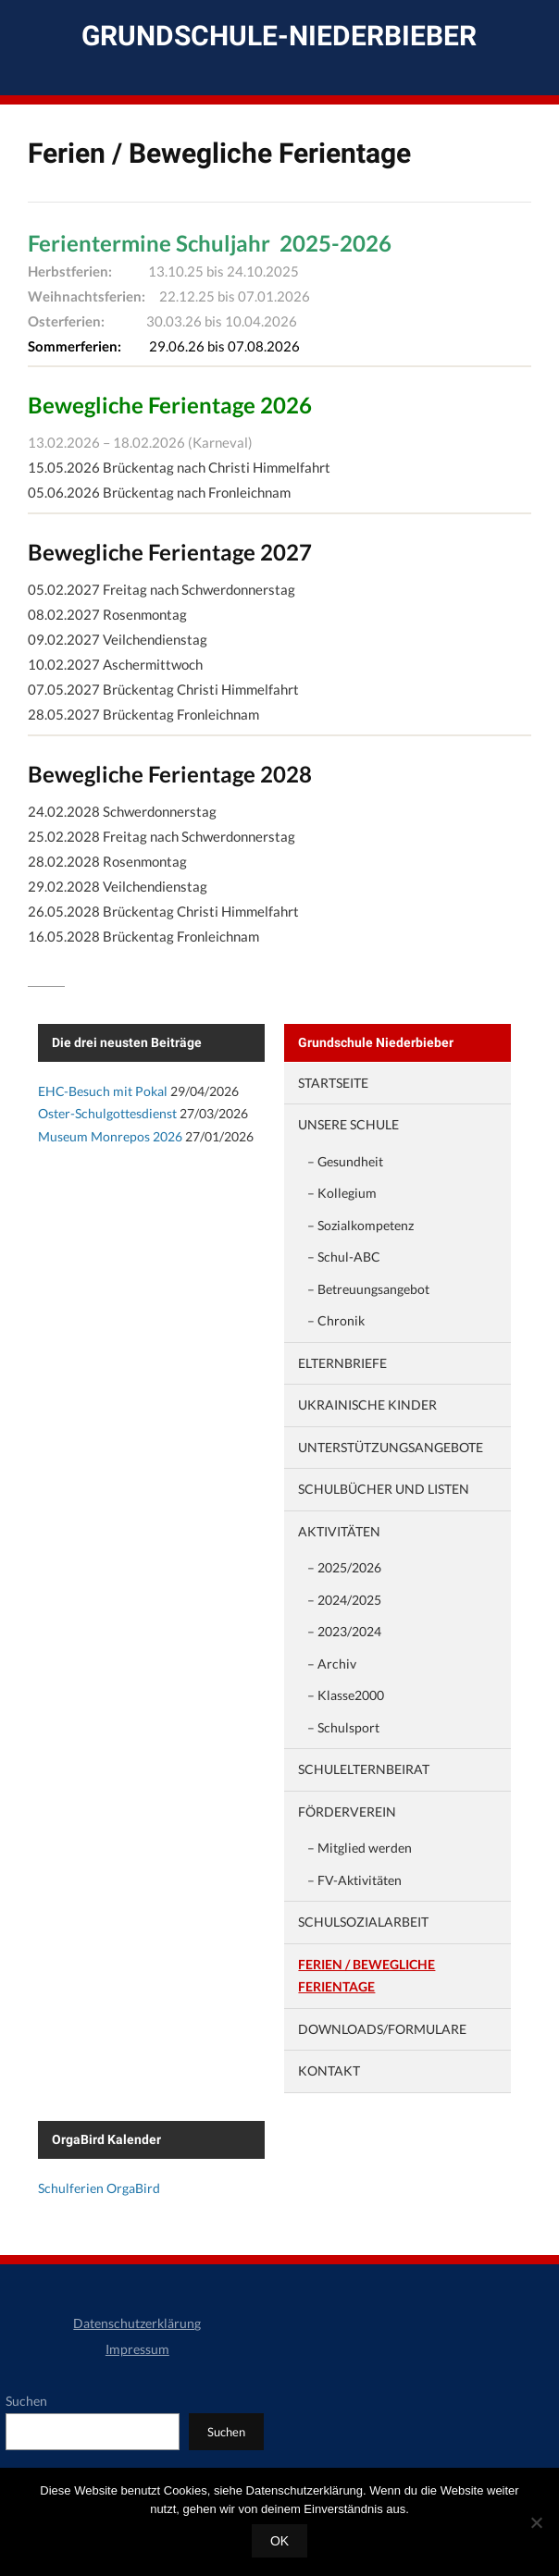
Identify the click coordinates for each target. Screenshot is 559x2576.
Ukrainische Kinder (367, 1404)
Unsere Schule (348, 1124)
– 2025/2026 (344, 1567)
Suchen (26, 2401)
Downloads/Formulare (382, 2029)
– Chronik (336, 1320)
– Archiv (331, 1663)
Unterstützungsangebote (390, 1447)
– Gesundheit (345, 1161)
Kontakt (329, 2070)
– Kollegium (342, 1193)
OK (279, 2540)
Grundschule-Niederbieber (279, 35)
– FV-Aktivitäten (354, 1880)
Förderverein (347, 1811)
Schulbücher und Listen (383, 1489)
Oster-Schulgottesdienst (107, 1113)
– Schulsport (343, 1727)
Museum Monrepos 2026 (110, 1136)
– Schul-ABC (343, 1256)
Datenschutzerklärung (137, 2323)
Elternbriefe (342, 1363)
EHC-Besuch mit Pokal (103, 1091)
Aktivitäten (339, 1531)
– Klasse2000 (345, 1695)
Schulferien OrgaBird (99, 2188)
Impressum (137, 2349)
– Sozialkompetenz (360, 1225)
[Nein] (536, 2522)
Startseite (333, 1083)
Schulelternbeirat (363, 1769)
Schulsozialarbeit (363, 1921)
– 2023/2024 (344, 1631)
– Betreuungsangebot (368, 1289)
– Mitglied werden (359, 1847)
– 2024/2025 (344, 1600)
